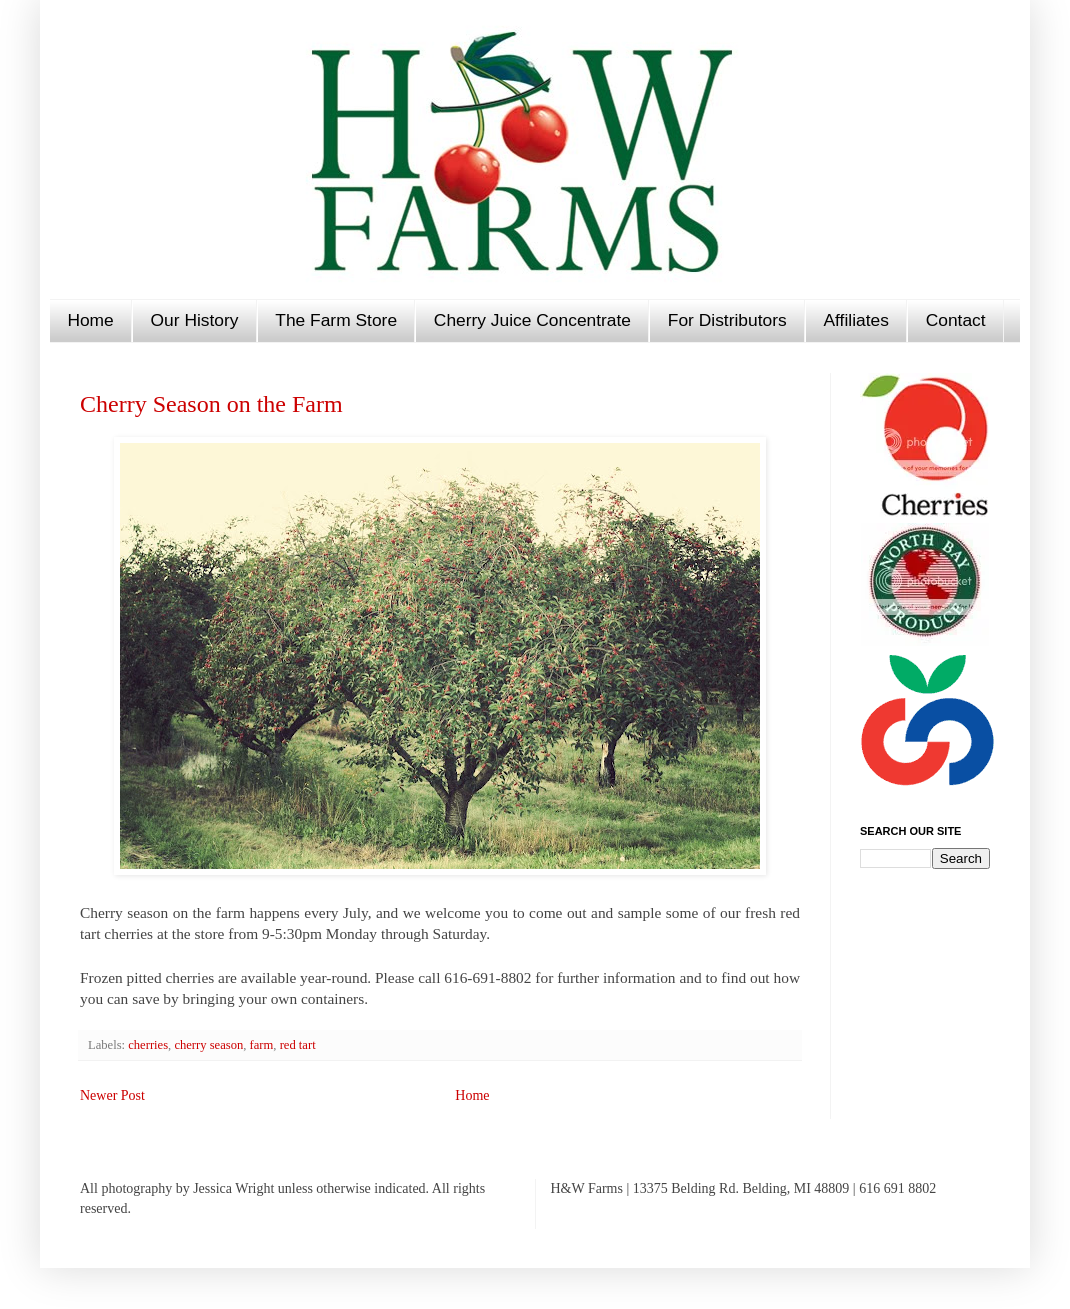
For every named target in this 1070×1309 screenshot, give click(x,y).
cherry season (208, 1045)
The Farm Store (336, 320)
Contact (956, 320)
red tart (298, 1045)
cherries (148, 1045)
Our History (195, 320)
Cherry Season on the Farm (211, 404)
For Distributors (727, 320)
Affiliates (855, 320)
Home (90, 320)
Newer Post (112, 1095)
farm (262, 1045)
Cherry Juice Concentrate (532, 320)
